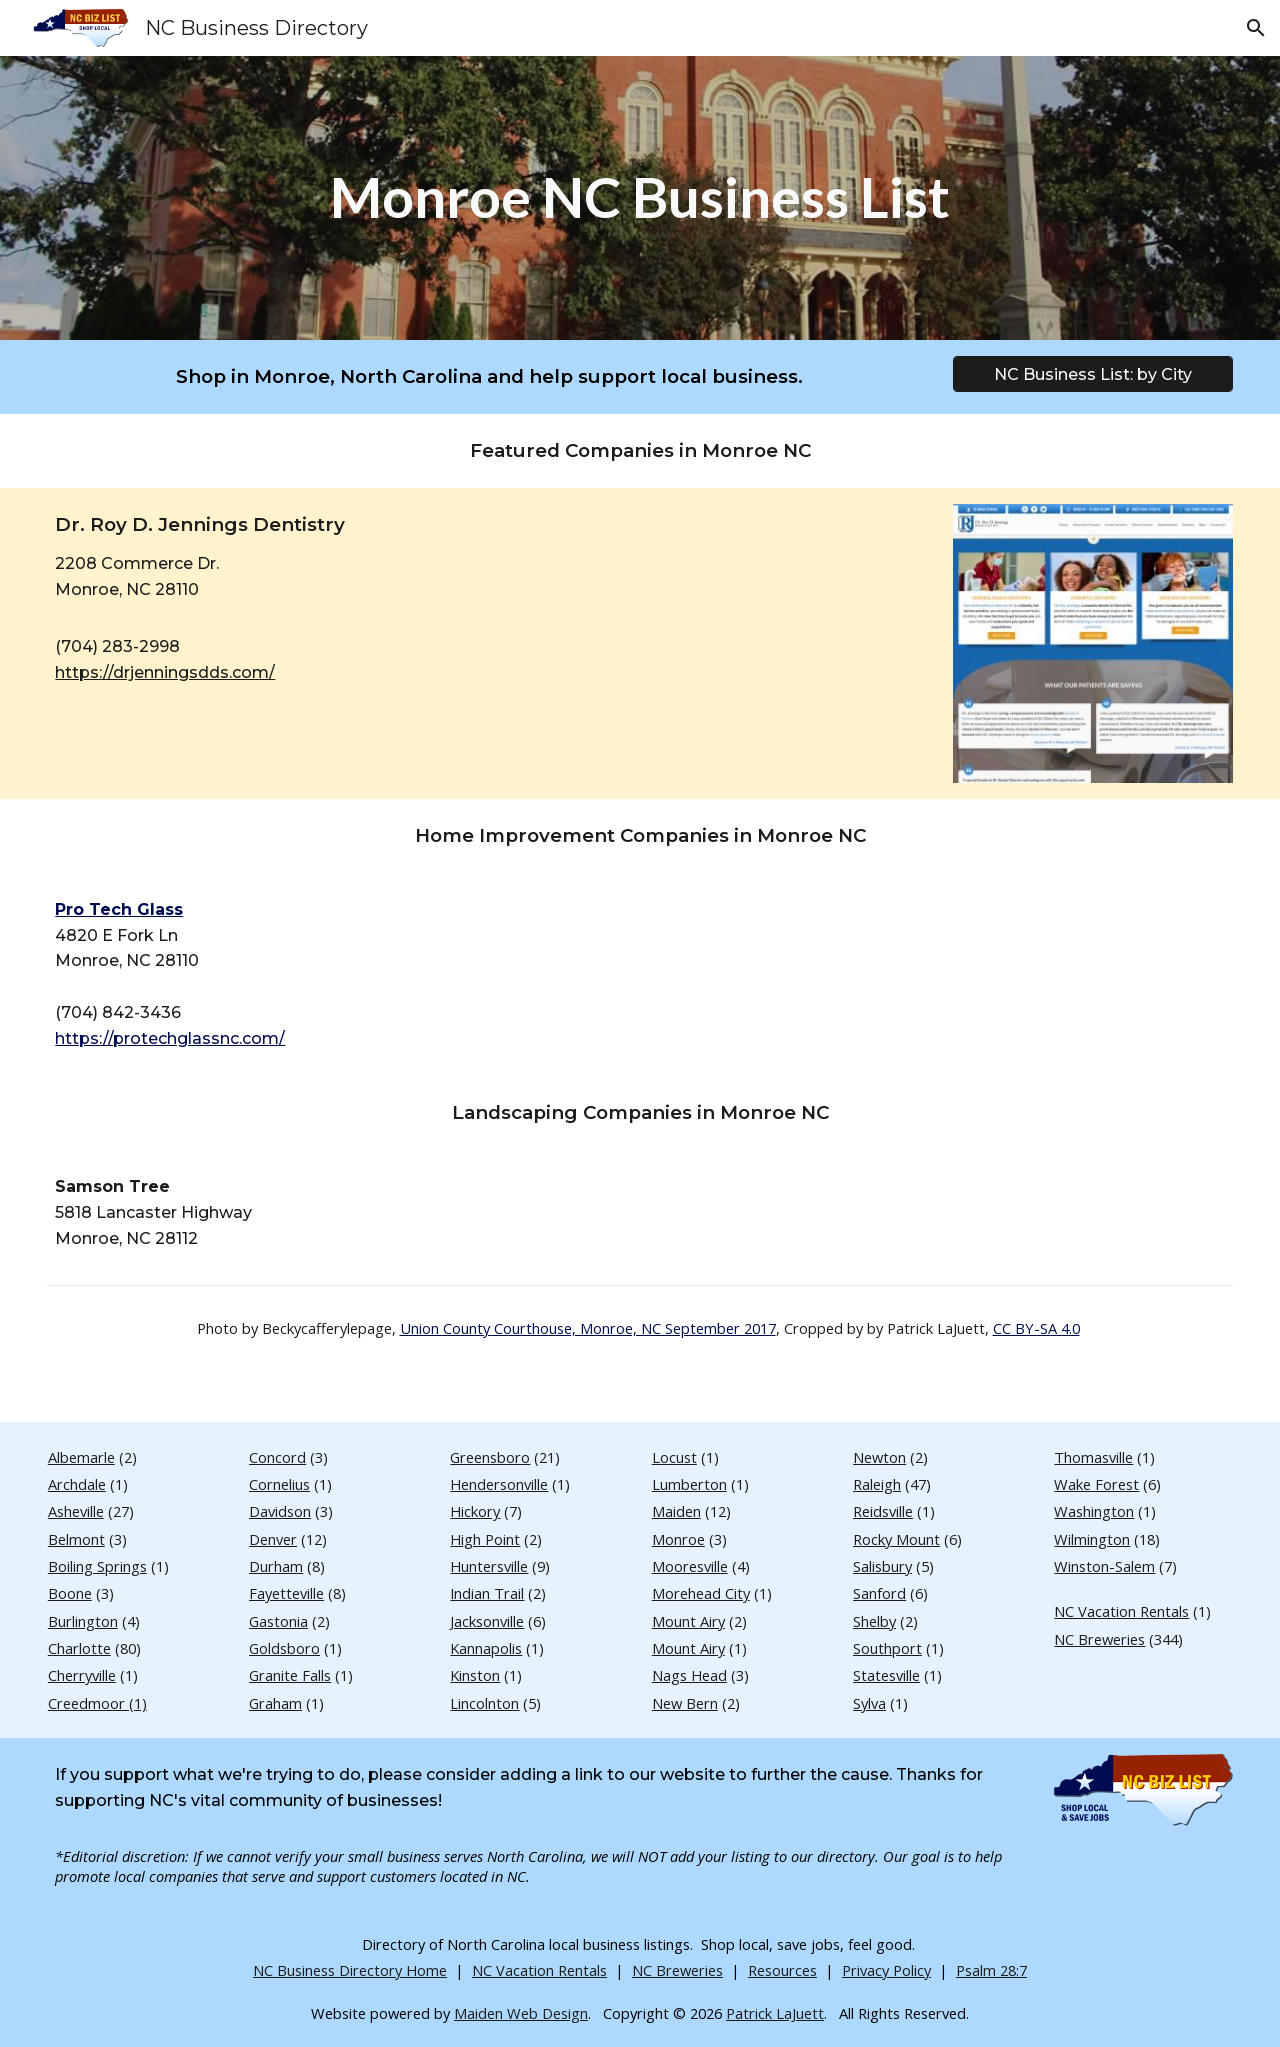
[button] (1256, 28)
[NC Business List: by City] (1092, 374)
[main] (639, 197)
